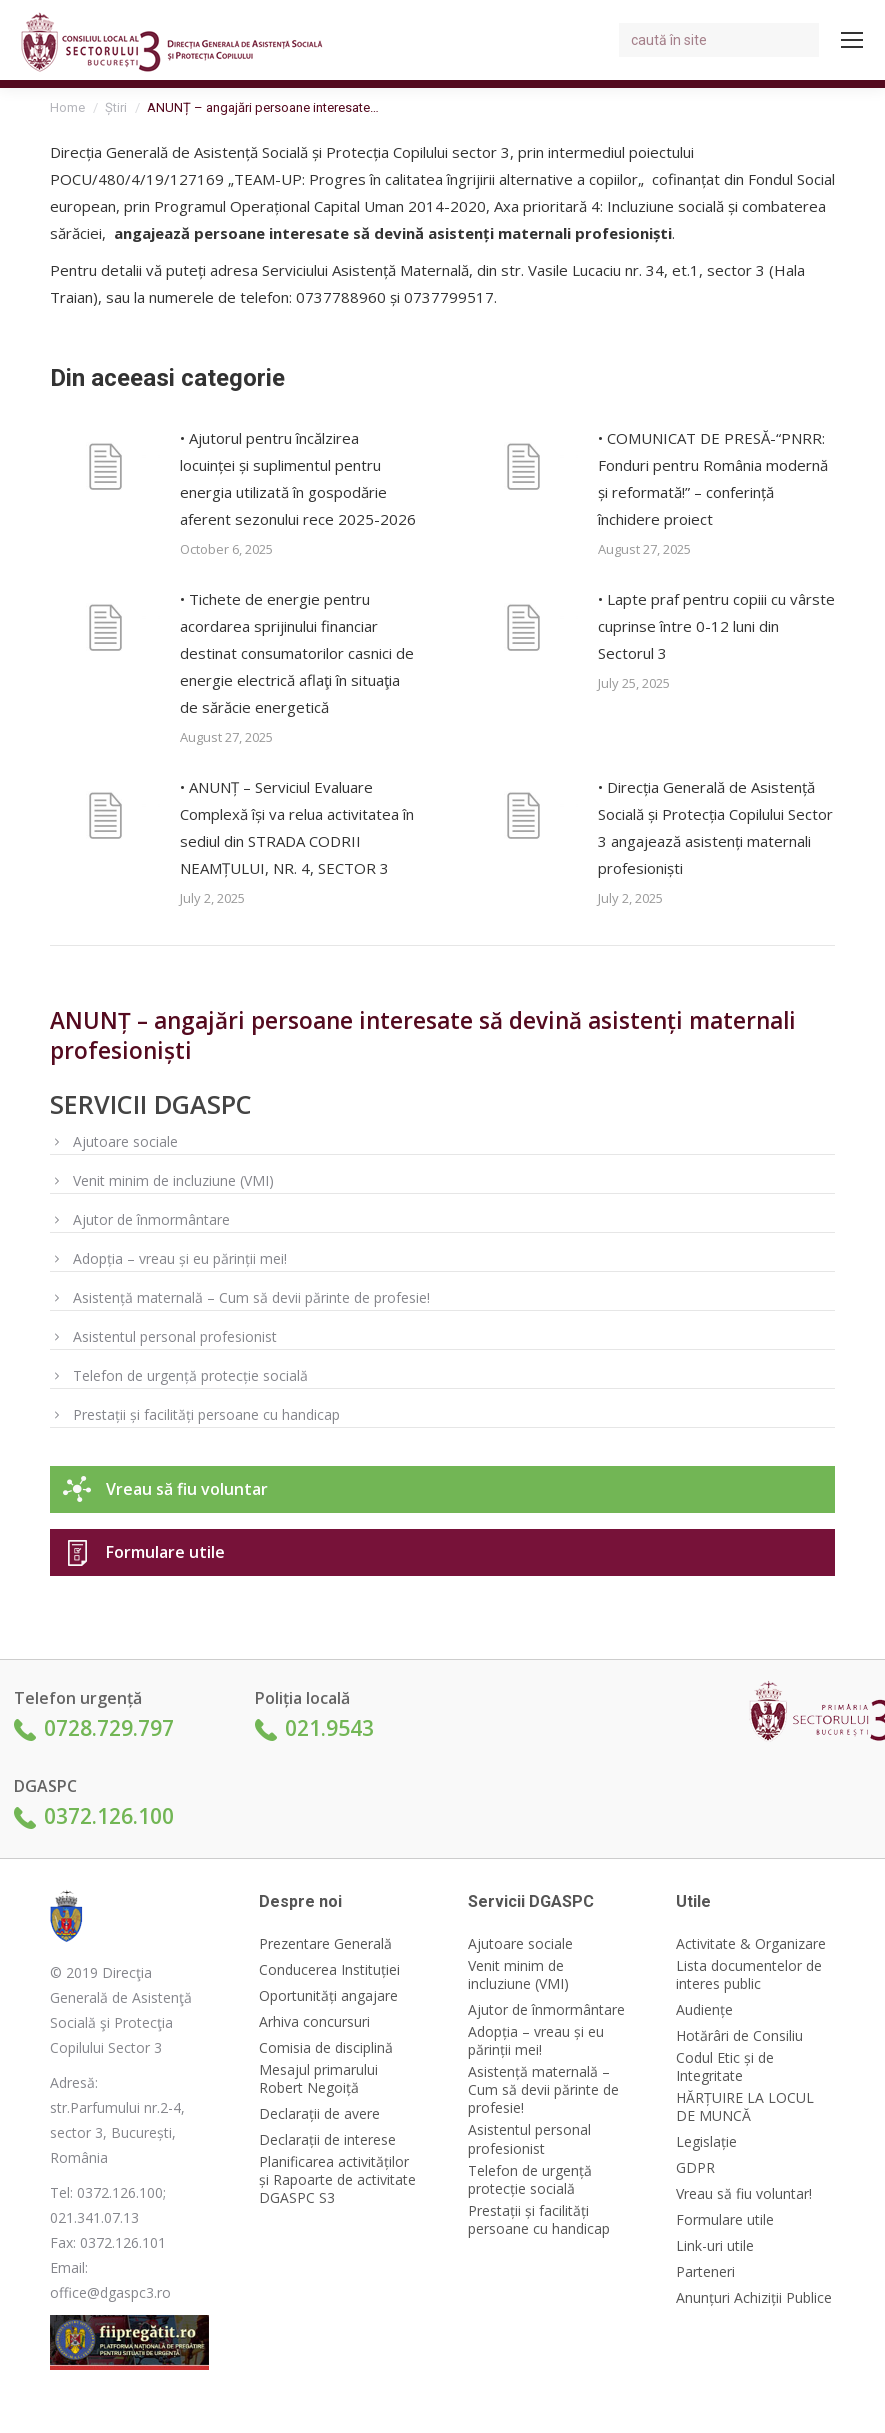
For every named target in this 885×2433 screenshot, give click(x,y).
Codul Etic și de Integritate (725, 2067)
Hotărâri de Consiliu (739, 2036)
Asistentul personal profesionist (175, 1336)
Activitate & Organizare (751, 1944)
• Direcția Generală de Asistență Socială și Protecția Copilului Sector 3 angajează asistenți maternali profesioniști (715, 827)
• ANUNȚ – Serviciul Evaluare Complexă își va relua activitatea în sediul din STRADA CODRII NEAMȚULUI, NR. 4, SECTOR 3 (297, 827)
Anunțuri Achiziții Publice (754, 2298)
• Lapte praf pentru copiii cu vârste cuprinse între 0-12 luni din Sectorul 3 (716, 626)
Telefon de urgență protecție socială (190, 1375)
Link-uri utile (715, 2246)
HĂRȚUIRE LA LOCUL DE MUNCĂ (745, 2107)
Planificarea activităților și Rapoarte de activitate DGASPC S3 (337, 2180)
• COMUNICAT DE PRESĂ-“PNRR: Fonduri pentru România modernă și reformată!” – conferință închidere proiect (713, 478)
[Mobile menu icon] (852, 40)
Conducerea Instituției (329, 1970)
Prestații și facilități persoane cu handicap (206, 1414)
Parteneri (705, 2272)
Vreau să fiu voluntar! (744, 2194)
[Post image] (105, 470)
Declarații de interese (327, 2140)
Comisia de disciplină (326, 2048)
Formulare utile (165, 1552)
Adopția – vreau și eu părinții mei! (180, 1258)
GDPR (695, 2168)
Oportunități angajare (328, 1996)
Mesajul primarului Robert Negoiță (318, 2079)
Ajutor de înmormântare (151, 1219)
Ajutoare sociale (125, 1141)
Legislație (706, 2142)
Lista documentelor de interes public (749, 1975)
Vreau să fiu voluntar (187, 1489)
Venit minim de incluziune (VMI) (173, 1180)
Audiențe (704, 2010)
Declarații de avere (319, 2114)
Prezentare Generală (325, 1944)
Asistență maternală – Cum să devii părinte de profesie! (251, 1297)
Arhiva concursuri (314, 2022)
